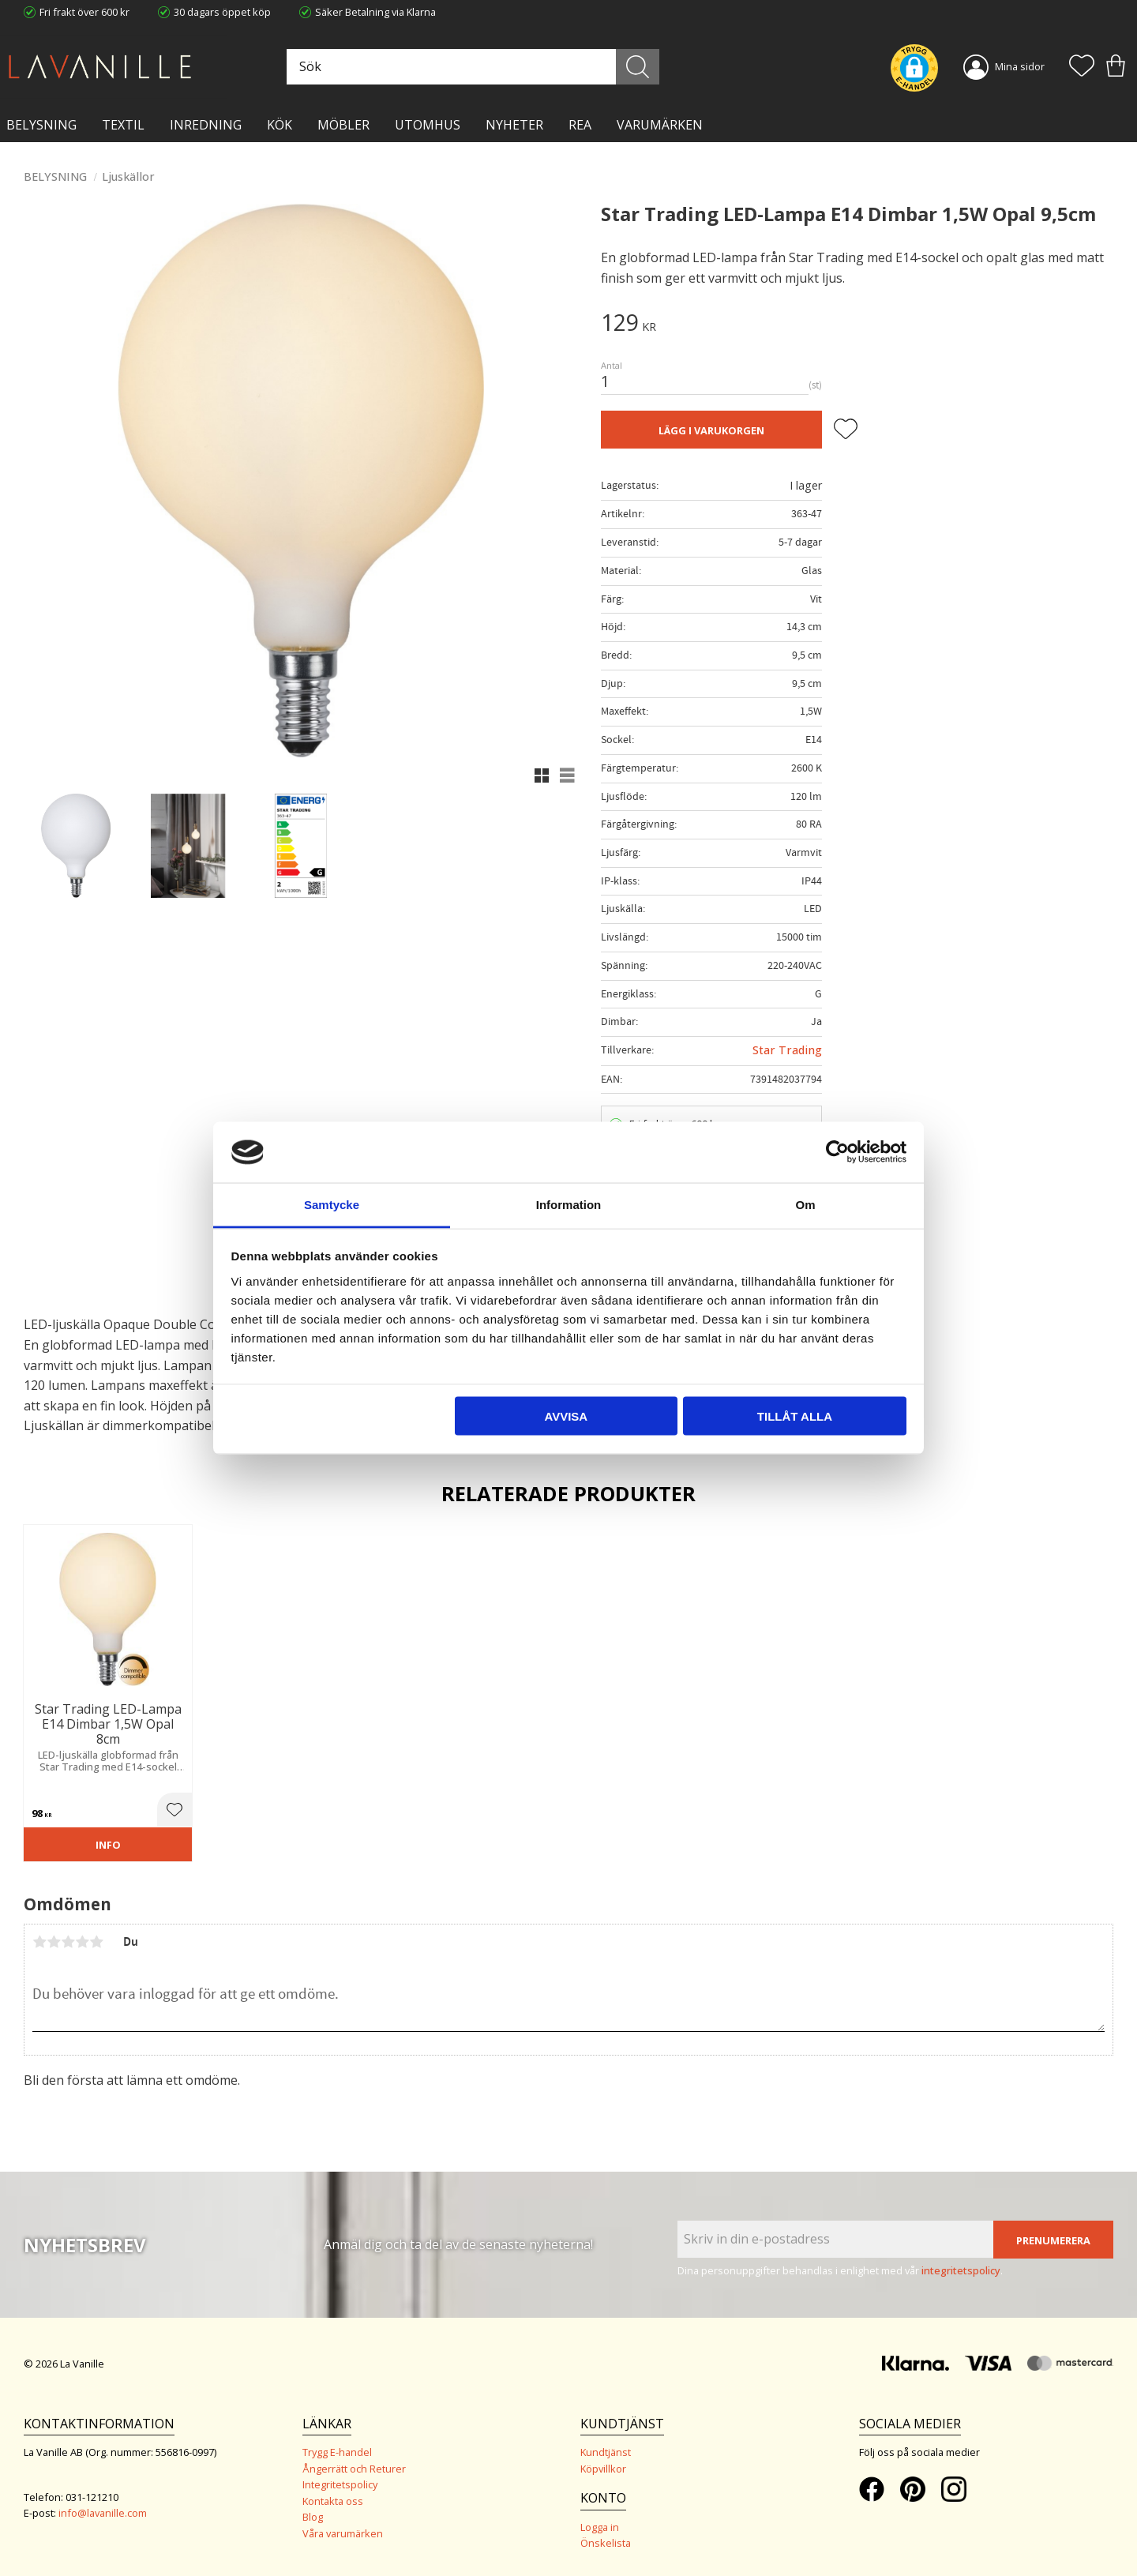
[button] (1081, 67)
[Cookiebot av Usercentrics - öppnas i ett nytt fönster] (837, 1152)
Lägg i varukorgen (711, 430)
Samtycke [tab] (331, 1204)
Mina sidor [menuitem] (1020, 66)
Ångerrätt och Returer (354, 2468)
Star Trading (787, 1049)
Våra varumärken (342, 2533)
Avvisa (565, 1416)
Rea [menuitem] (579, 124)
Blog (312, 2517)
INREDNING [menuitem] (206, 124)
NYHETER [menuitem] (514, 124)
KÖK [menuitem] (279, 124)
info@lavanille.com (102, 2513)
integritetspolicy (960, 2270)
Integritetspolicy (339, 2484)
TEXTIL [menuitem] (123, 124)
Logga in (599, 2527)
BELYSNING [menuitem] (41, 124)
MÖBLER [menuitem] (343, 124)
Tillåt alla (794, 1416)
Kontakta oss (332, 2501)
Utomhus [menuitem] (427, 124)
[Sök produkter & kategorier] (471, 66)
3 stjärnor (68, 1942)
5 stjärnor (96, 1942)
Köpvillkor (603, 2468)
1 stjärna (39, 1942)
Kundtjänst (605, 2452)
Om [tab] (805, 1204)
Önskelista (605, 2543)
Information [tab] (569, 1204)
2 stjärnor (54, 1942)
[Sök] (637, 66)
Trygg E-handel (337, 2452)
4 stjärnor (82, 1942)
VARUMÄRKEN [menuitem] (660, 124)
